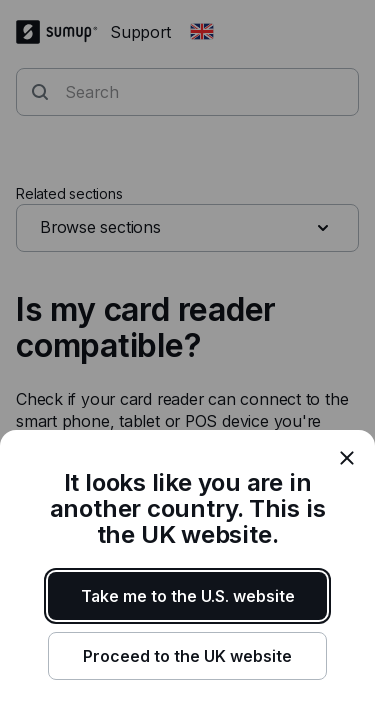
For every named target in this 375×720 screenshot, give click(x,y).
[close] (347, 458)
